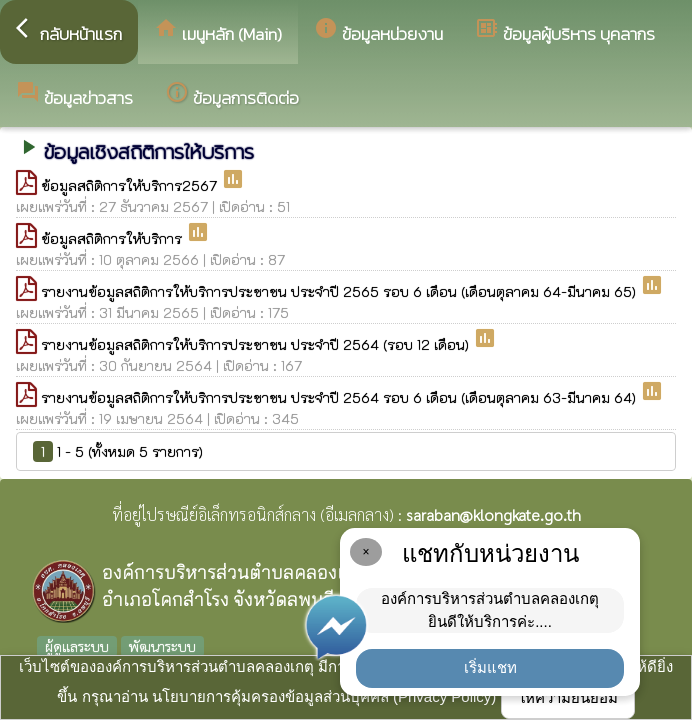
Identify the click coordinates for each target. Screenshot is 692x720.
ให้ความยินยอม (568, 697)
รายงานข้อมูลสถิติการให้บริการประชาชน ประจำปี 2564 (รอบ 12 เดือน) (257, 344)
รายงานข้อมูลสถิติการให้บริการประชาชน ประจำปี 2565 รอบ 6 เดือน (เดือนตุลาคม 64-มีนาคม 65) (340, 291)
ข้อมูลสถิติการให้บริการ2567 (131, 185)
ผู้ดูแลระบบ (77, 646)
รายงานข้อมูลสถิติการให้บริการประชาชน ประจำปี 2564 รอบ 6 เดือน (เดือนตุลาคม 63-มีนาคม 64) (340, 397)
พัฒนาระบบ (162, 646)
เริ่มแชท (490, 667)
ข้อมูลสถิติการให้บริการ (113, 238)
